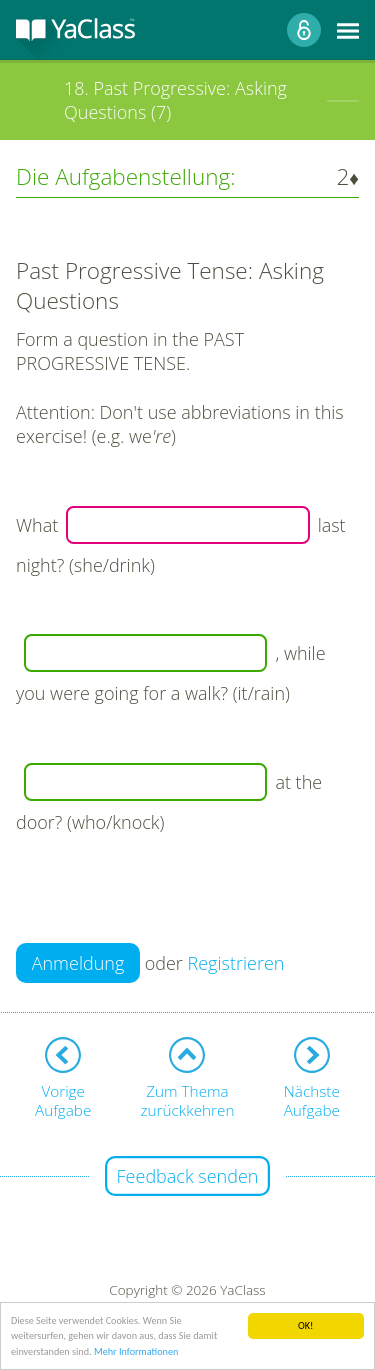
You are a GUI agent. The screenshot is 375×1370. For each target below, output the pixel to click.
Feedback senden (188, 1176)
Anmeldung (78, 963)
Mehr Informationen (136, 1352)
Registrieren (236, 963)
